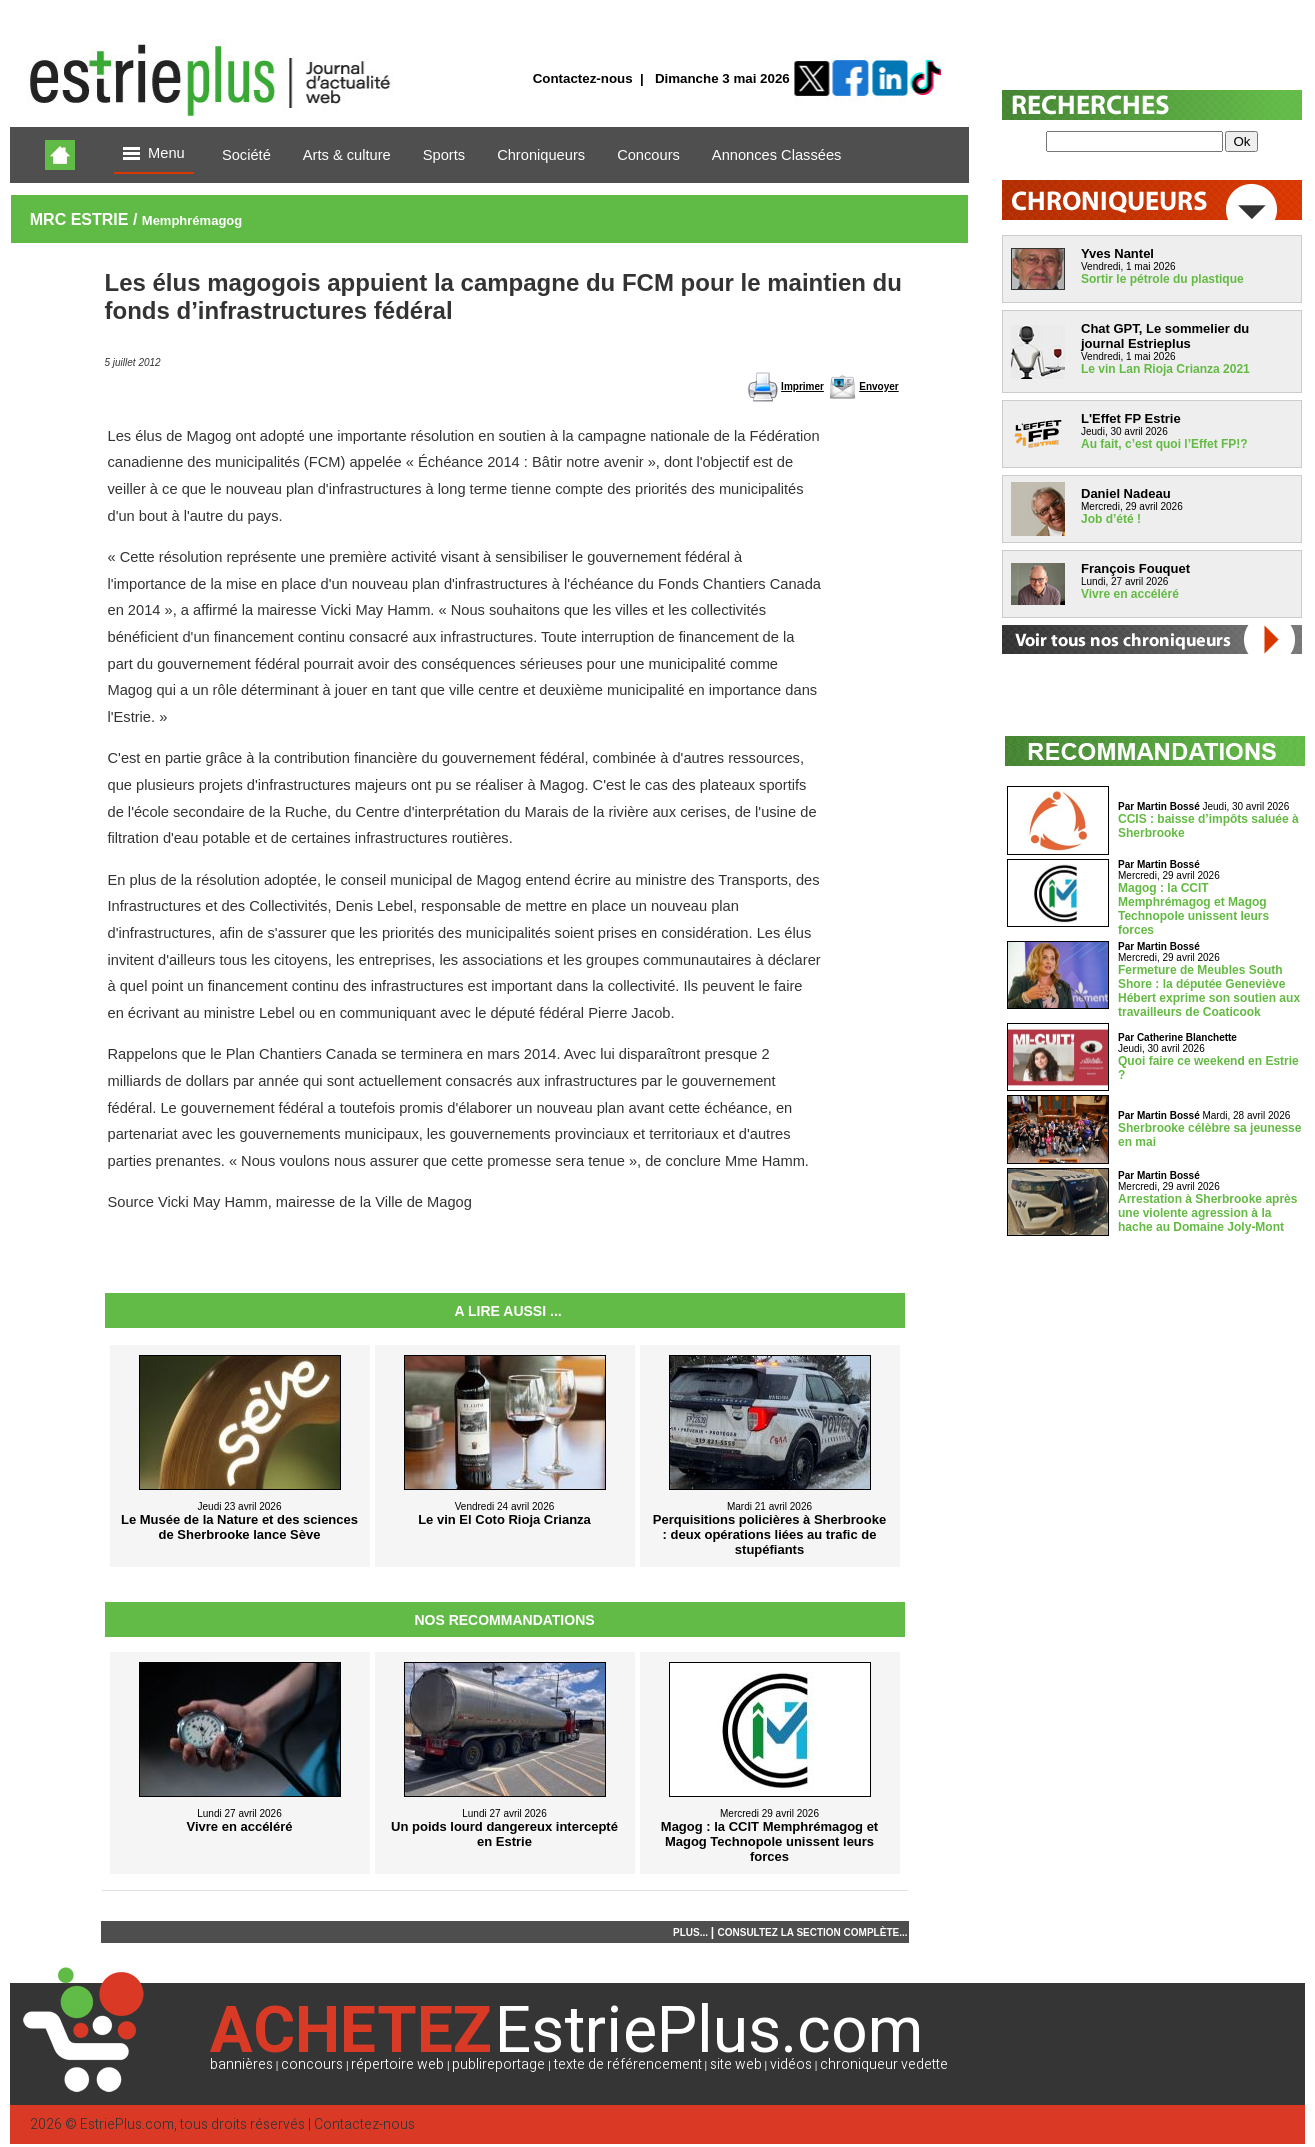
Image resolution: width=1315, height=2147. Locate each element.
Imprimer (802, 386)
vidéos (791, 2064)
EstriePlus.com (127, 2124)
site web (736, 2064)
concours (312, 2064)
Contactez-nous (583, 78)
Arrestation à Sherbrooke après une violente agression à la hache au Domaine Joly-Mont (1207, 1213)
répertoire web (397, 2064)
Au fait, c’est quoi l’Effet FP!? (1164, 444)
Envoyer (878, 386)
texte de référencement (628, 2064)
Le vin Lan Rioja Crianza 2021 (1165, 369)
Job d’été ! (1111, 519)
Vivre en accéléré (1130, 594)
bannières (241, 2064)
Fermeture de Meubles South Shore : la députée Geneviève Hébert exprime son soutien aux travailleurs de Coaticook (1209, 991)
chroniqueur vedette (884, 2064)
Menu (154, 154)
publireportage (498, 2064)
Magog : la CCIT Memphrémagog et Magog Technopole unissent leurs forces (1193, 909)
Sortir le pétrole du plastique (1162, 279)
